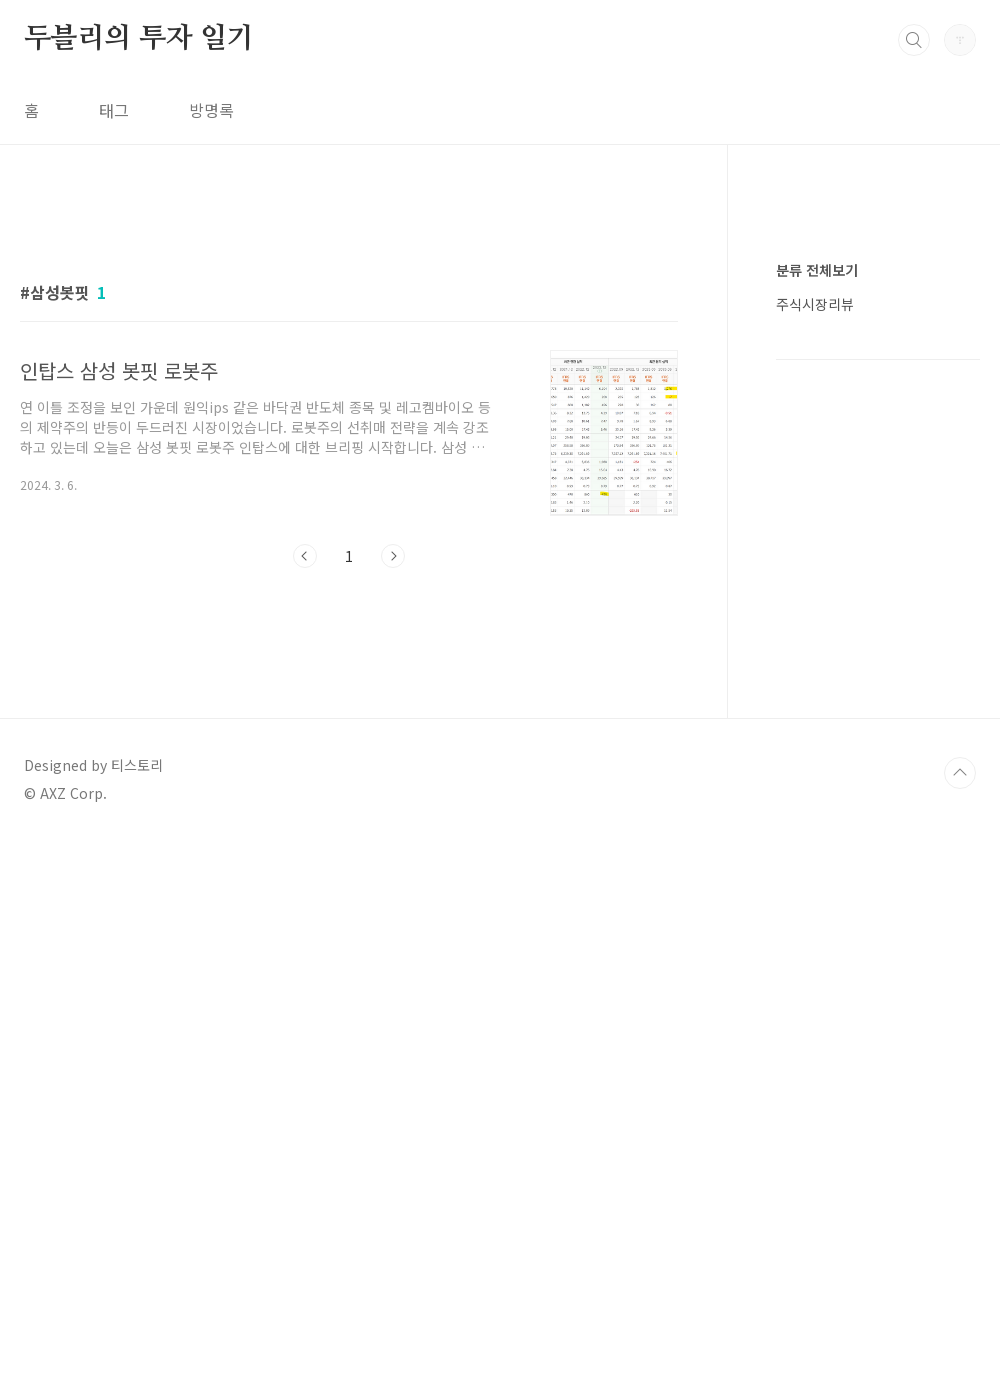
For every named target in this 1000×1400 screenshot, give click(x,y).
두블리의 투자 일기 (139, 39)
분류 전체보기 (817, 870)
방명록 (211, 110)
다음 (393, 556)
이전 (305, 556)
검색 (914, 40)
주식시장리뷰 (815, 904)
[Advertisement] (349, 768)
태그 (114, 110)
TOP (960, 1093)
